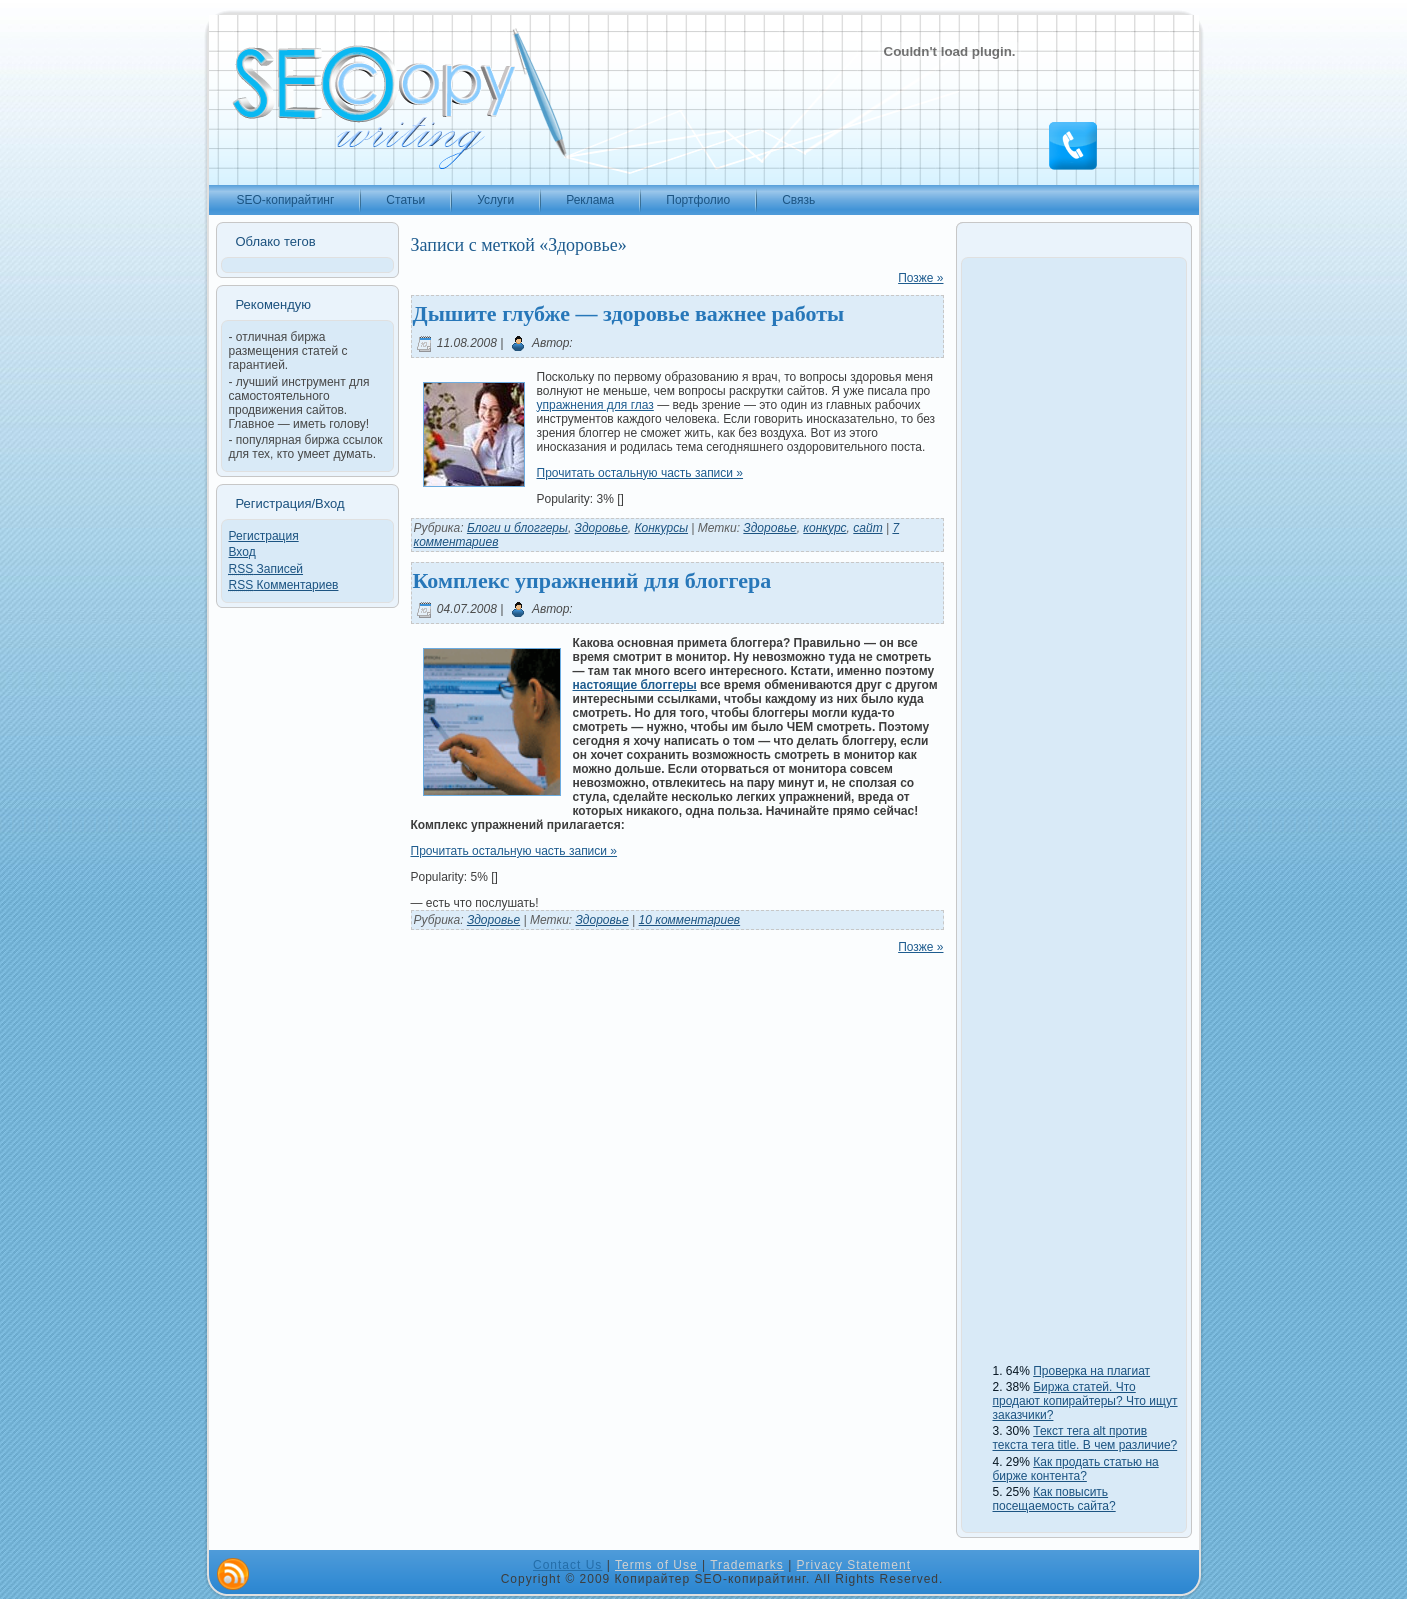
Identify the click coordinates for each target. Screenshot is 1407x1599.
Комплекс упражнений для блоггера (592, 580)
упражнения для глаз (595, 405)
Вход (242, 552)
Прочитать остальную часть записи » (640, 473)
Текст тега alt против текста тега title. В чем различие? (1085, 1438)
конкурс (824, 528)
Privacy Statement (854, 1565)
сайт (867, 528)
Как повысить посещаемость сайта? (1054, 1499)
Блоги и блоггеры (517, 528)
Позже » (920, 278)
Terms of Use (656, 1565)
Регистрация (264, 536)
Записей (266, 569)
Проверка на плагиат (1091, 1371)
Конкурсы (662, 528)
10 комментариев (690, 920)
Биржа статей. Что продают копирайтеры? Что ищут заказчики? (1085, 1401)
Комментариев (284, 585)
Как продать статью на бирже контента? (1076, 1469)
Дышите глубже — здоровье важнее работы (629, 313)
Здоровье (601, 528)
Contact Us (567, 1565)
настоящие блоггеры (635, 685)
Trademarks (747, 1565)
